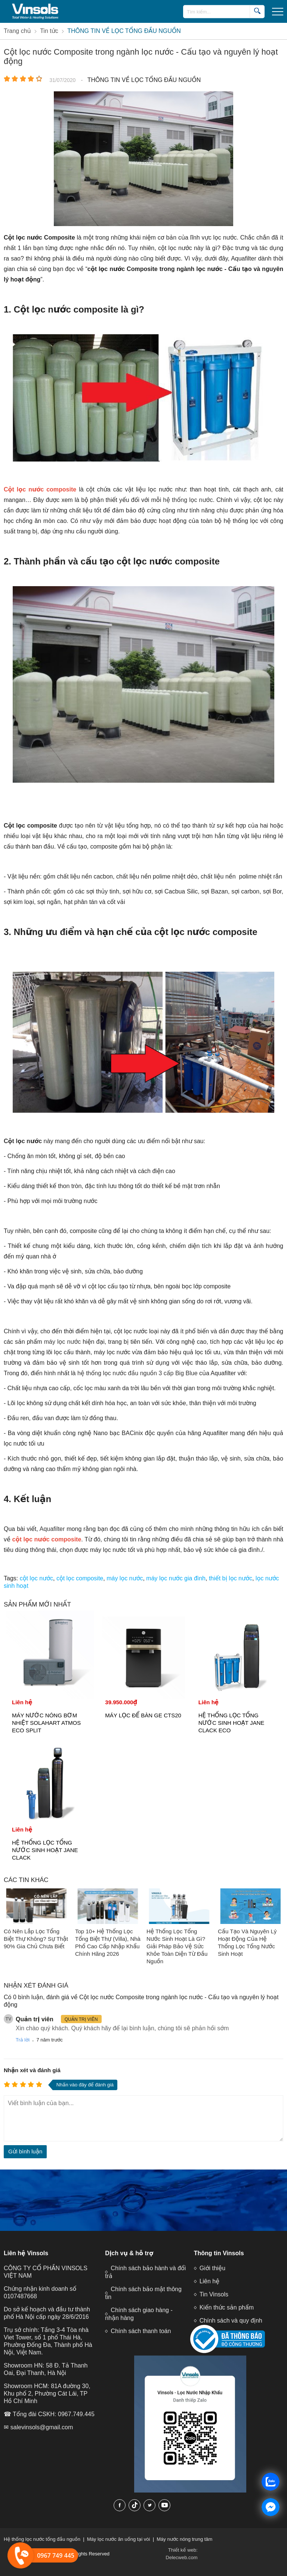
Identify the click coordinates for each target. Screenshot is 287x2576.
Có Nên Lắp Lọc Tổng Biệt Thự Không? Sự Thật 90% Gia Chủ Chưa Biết (36, 1938)
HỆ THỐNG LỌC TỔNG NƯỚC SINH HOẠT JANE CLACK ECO (231, 1722)
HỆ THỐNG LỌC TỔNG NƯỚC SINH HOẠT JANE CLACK (45, 1850)
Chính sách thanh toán (141, 2331)
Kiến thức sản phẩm (227, 2307)
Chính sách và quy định (231, 2320)
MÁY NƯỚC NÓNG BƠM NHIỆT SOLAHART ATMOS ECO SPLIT (46, 1722)
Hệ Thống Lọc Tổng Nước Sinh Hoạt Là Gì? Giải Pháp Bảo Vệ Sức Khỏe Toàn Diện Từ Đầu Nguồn (176, 1946)
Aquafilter (52, 1529)
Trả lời (23, 2040)
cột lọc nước (36, 1578)
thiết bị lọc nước (230, 1578)
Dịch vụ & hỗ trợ (129, 2253)
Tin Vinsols (214, 2294)
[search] (257, 11)
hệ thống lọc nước (188, 500)
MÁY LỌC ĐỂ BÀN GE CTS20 (143, 1715)
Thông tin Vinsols (219, 2253)
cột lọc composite (79, 1578)
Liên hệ (209, 2281)
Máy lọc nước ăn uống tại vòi (118, 2539)
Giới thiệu (212, 2268)
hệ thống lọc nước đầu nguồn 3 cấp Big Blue (137, 1373)
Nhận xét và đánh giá (32, 2070)
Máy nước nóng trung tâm (184, 2539)
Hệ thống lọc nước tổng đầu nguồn (42, 2539)
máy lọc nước (62, 1342)
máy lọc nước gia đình (176, 1578)
